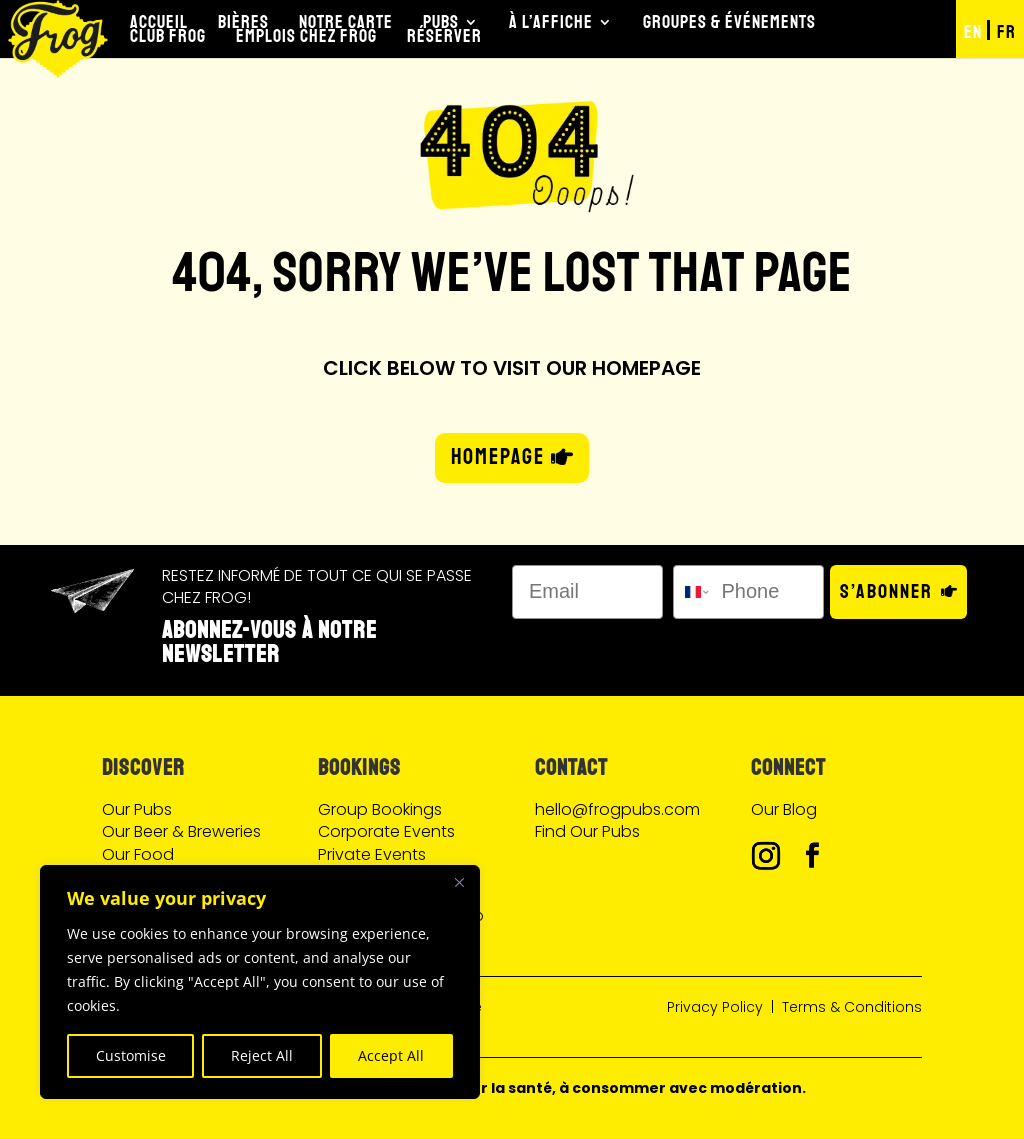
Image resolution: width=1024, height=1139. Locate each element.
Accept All (391, 1055)
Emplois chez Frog (306, 36)
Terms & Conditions (852, 1007)
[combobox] (693, 592)
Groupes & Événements (729, 22)
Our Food (138, 854)
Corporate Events (386, 831)
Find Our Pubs (587, 831)
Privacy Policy (715, 1007)
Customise (131, 1055)
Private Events (372, 854)
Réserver (444, 36)
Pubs (441, 22)
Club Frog (168, 36)
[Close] (459, 882)
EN (973, 32)
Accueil (159, 22)
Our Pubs (137, 809)
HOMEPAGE (498, 457)
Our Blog (784, 809)
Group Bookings (380, 809)
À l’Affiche (551, 22)
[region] (260, 982)
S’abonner (886, 591)
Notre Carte (346, 22)
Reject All (262, 1055)
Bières (243, 22)
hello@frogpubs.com (617, 809)
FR (1006, 32)
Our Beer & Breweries (181, 831)
